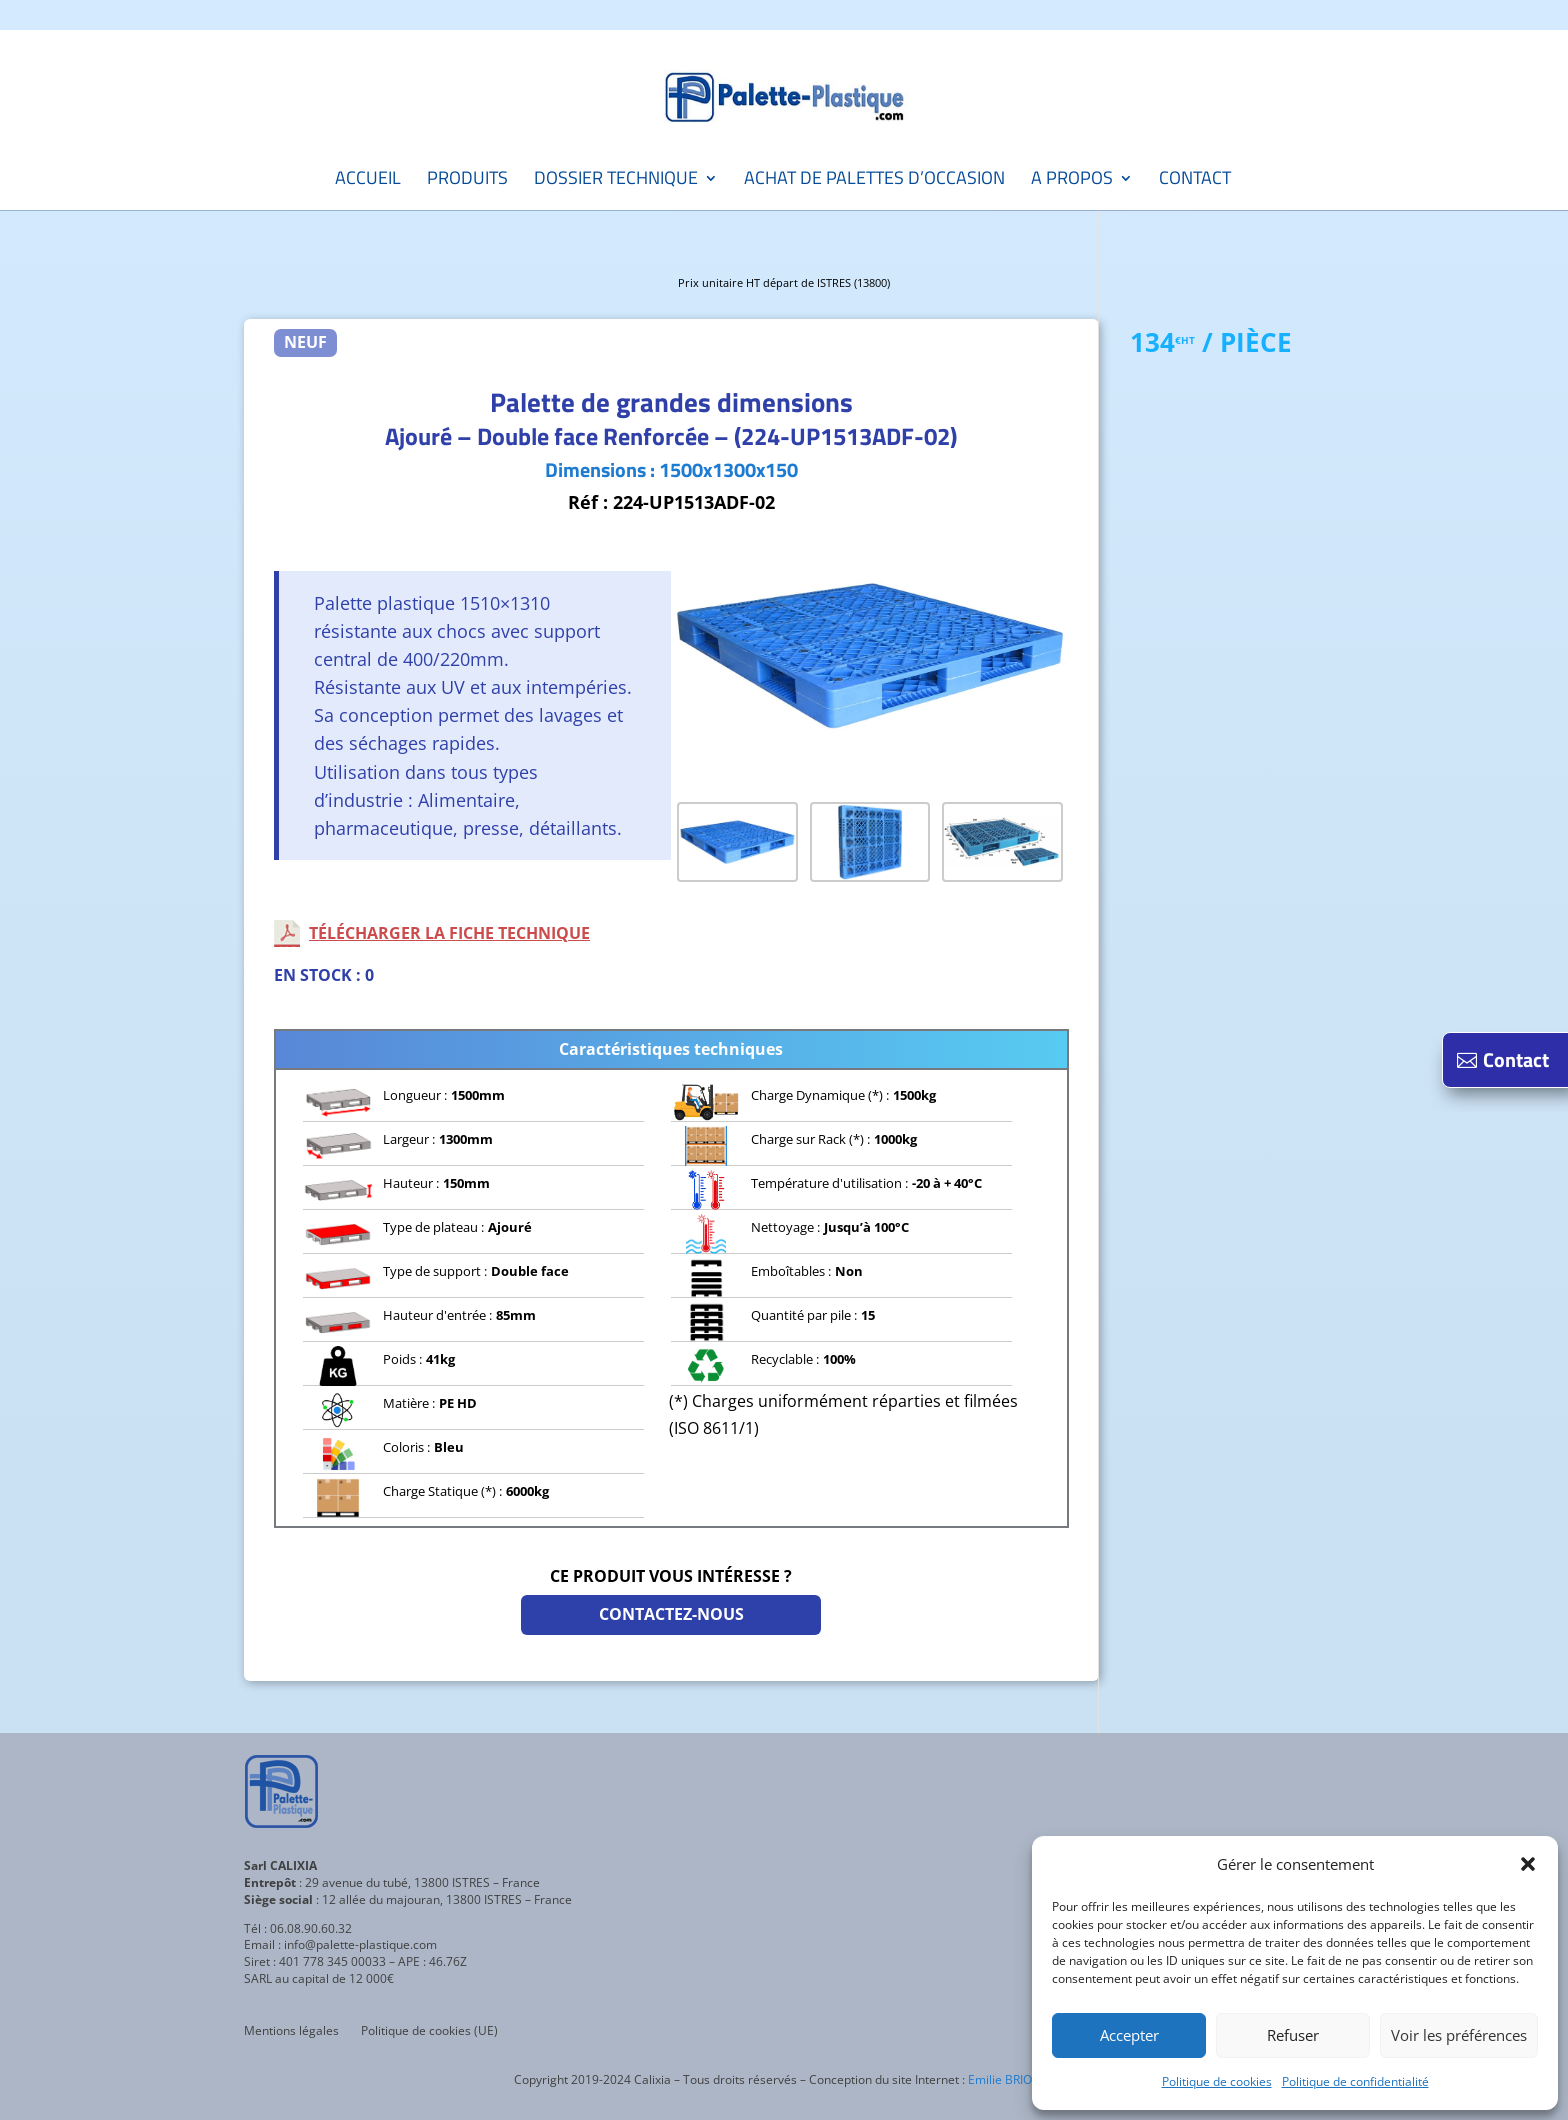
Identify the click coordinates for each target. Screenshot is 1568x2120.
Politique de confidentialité (1355, 2081)
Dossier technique (616, 181)
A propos (1072, 181)
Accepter (1129, 2035)
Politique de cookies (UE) (429, 2031)
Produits (467, 181)
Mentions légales (291, 2031)
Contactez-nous (671, 1614)
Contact (1195, 181)
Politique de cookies (1217, 2081)
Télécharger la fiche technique (449, 933)
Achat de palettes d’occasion (874, 181)
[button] (1528, 1864)
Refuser (1293, 2035)
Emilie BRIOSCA (1011, 2079)
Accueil (368, 181)
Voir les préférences (1459, 2035)
